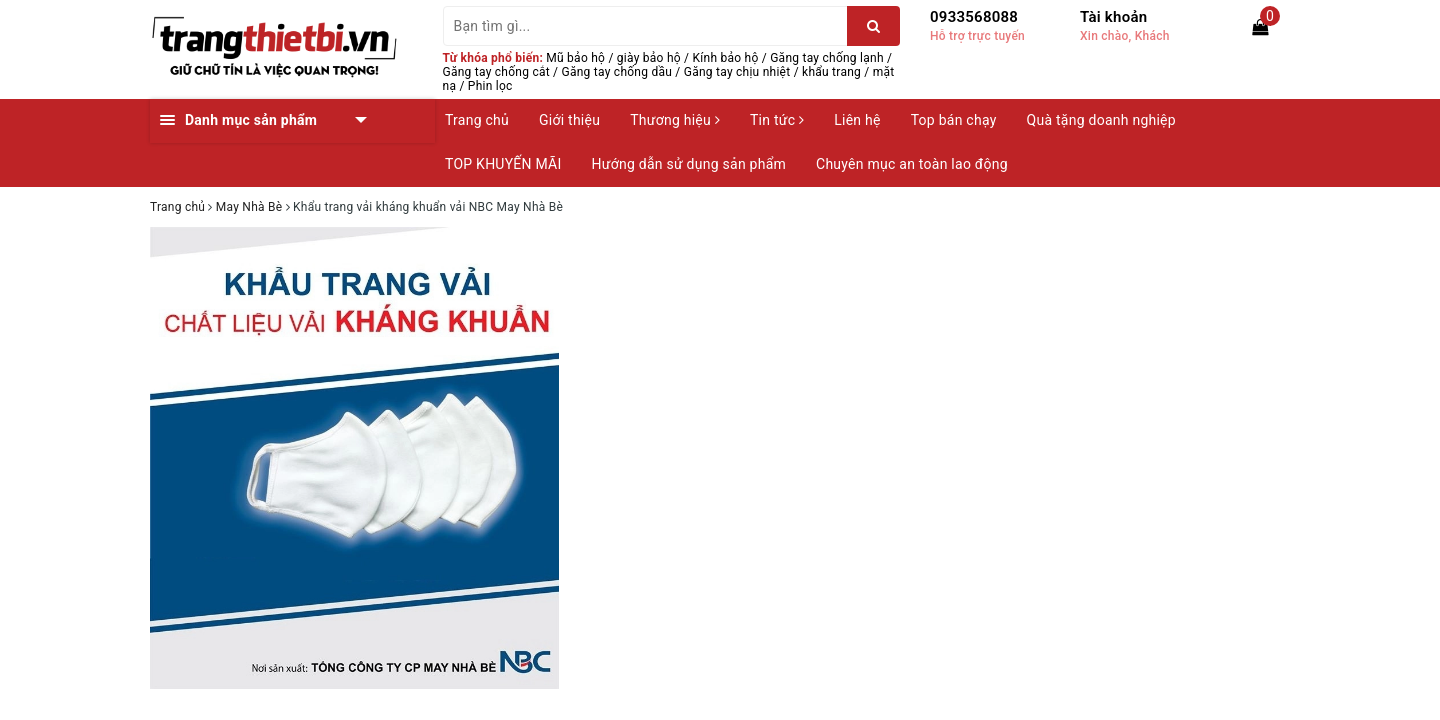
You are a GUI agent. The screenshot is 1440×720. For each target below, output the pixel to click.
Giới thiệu (569, 120)
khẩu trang (831, 72)
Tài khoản (1113, 17)
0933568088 (974, 17)
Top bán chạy (954, 120)
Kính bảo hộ (726, 58)
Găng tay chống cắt (496, 72)
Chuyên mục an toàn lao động (912, 164)
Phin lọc (490, 86)
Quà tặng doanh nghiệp (1101, 120)
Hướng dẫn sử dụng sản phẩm (689, 164)
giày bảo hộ (649, 58)
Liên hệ (857, 120)
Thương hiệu (675, 120)
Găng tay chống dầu (617, 72)
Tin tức (777, 120)
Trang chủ (477, 120)
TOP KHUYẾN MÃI (503, 164)
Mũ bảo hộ (575, 58)
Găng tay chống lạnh (827, 58)
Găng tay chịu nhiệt (737, 72)
